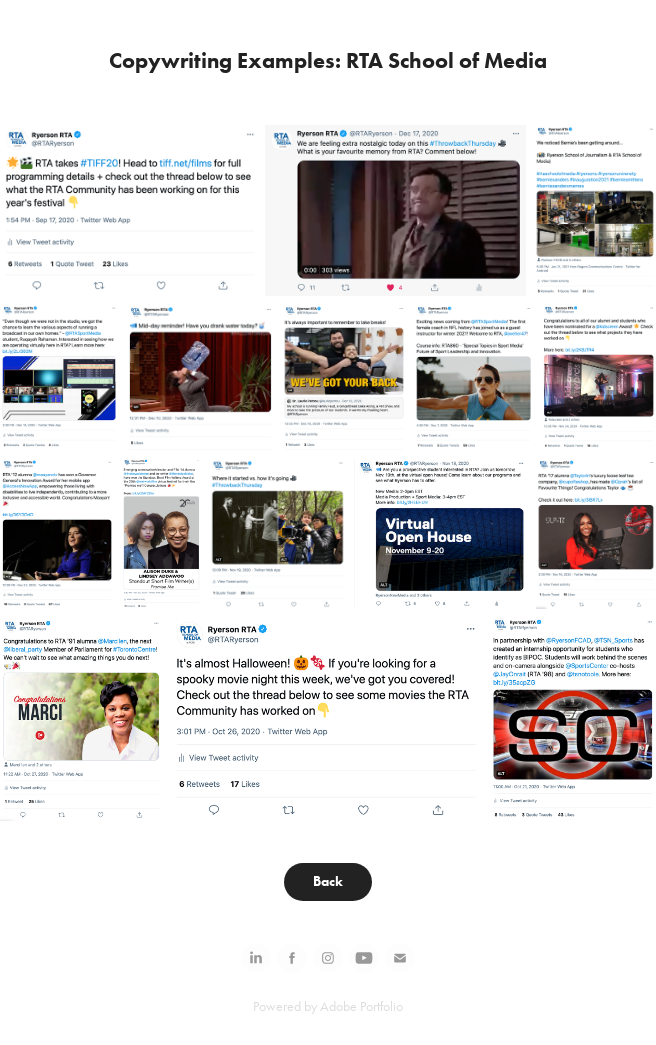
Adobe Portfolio (361, 1006)
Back (328, 881)
